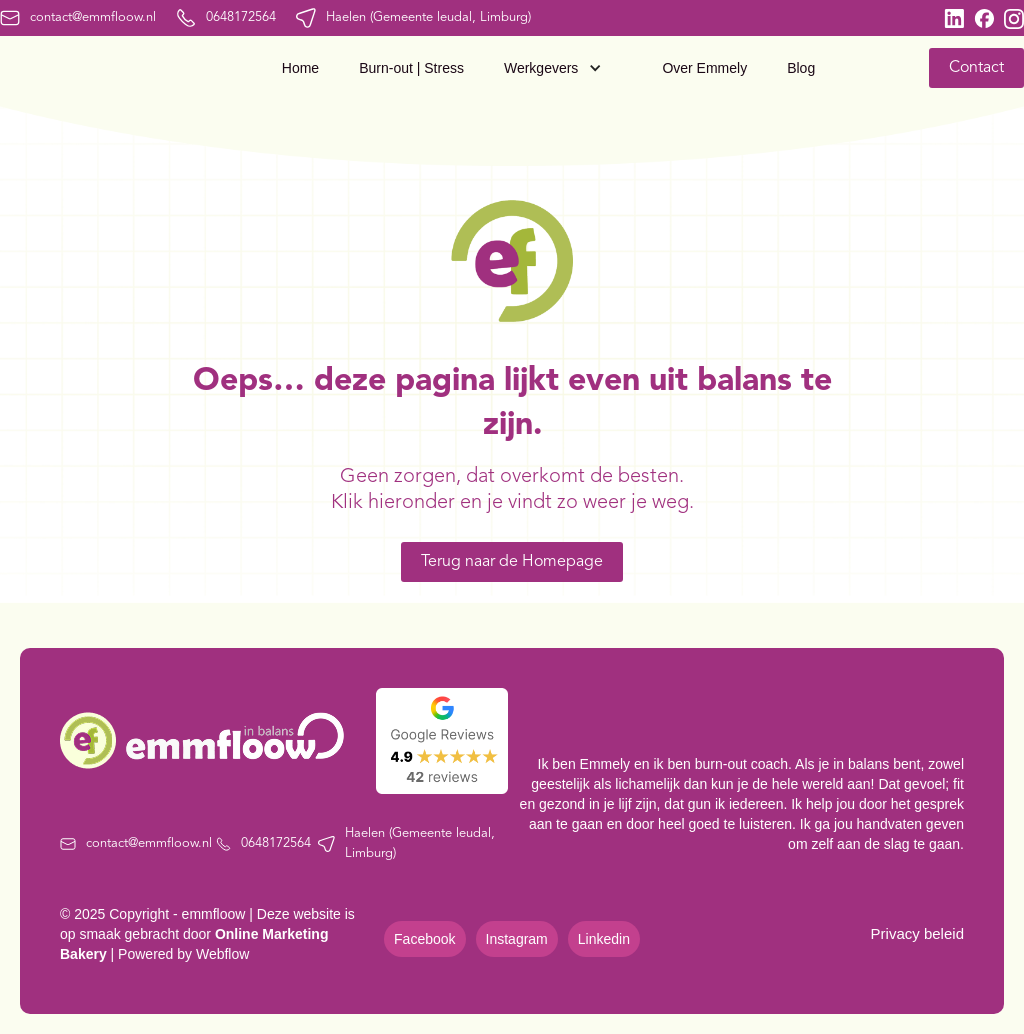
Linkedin (604, 939)
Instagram (517, 939)
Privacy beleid (917, 933)
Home (300, 68)
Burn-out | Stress (411, 68)
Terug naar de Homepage (512, 562)
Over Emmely (704, 68)
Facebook (424, 939)
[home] (84, 68)
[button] (563, 68)
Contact (976, 68)
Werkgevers (541, 68)
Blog (801, 68)
